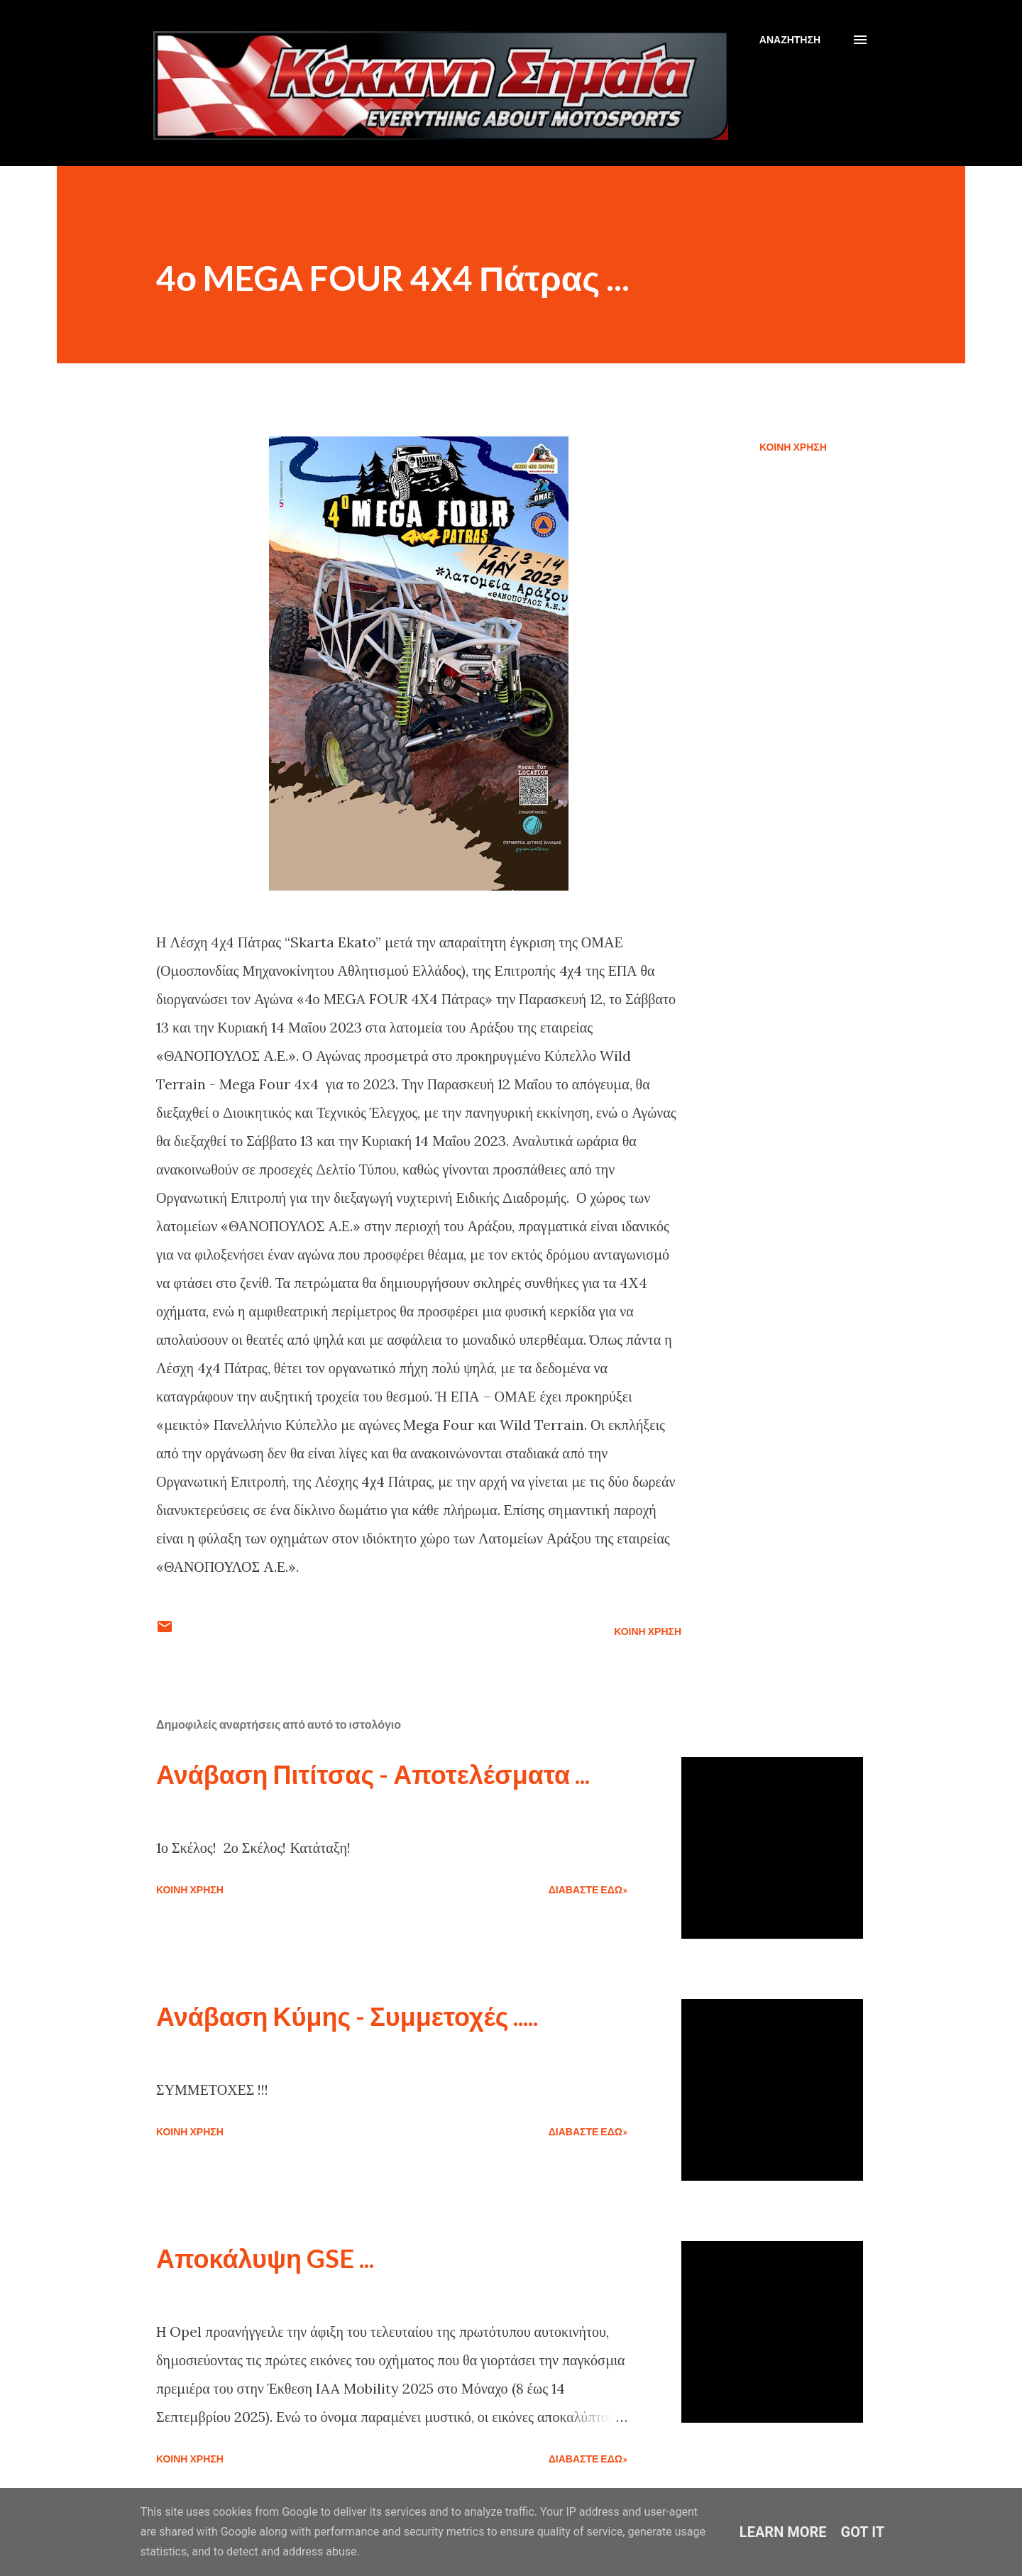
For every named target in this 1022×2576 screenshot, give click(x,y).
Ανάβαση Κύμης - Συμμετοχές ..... (347, 2016)
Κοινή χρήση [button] (793, 447)
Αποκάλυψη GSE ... (265, 2258)
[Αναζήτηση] (789, 39)
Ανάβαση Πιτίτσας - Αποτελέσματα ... (373, 1774)
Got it (863, 2532)
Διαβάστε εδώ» (588, 1889)
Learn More (783, 2532)
